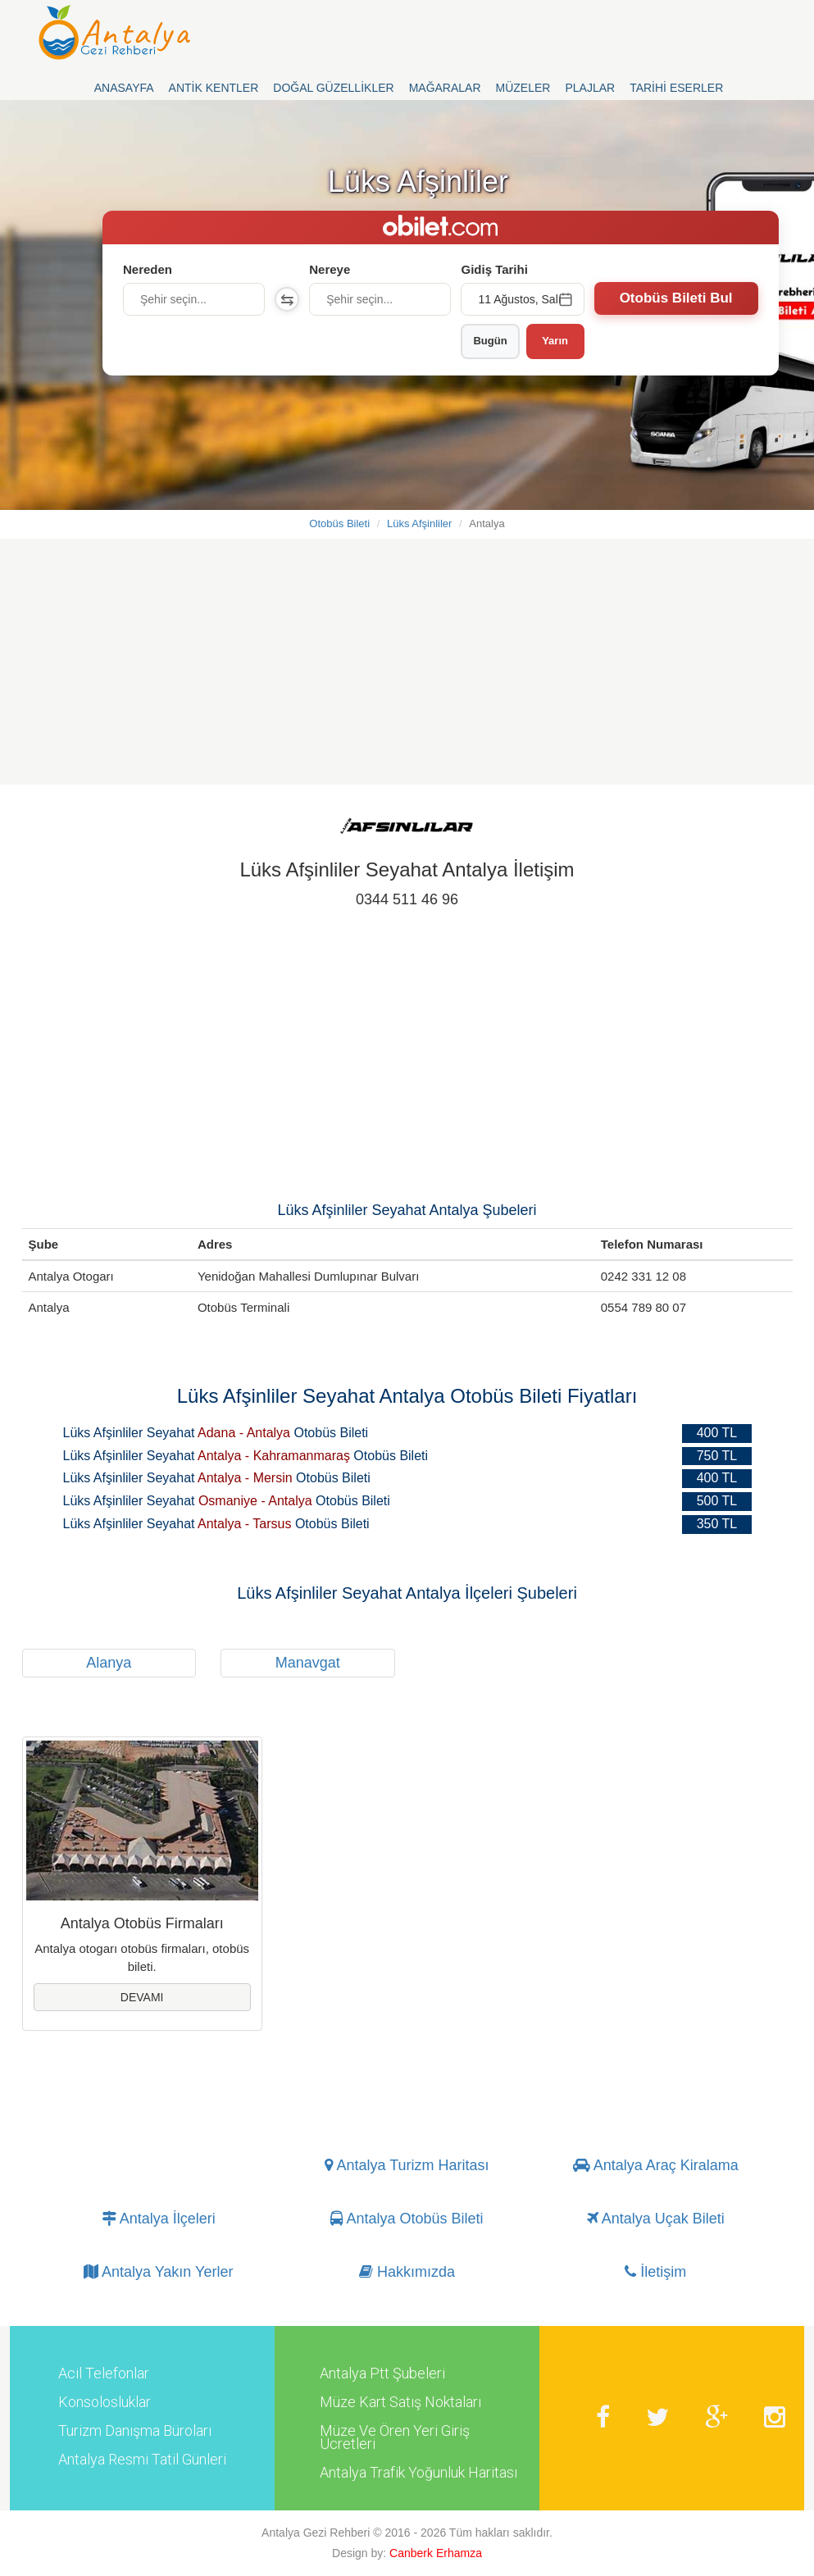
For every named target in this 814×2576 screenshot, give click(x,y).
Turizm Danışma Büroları (134, 2430)
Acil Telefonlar (103, 2373)
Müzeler (523, 87)
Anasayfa (124, 87)
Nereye (329, 269)
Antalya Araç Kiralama (656, 2166)
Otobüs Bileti (339, 523)
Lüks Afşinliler (419, 523)
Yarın (555, 341)
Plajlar (590, 87)
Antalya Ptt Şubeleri (382, 2373)
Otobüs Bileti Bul (676, 298)
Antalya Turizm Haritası (407, 2166)
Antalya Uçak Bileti (656, 2219)
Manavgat (307, 1662)
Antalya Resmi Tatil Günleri (142, 2459)
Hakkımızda (407, 2272)
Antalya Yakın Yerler (158, 2272)
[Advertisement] (407, 670)
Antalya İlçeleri (159, 2219)
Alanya (108, 1662)
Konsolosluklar (104, 2402)
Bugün (490, 341)
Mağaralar (445, 87)
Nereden (147, 269)
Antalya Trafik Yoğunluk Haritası (418, 2472)
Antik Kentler (214, 87)
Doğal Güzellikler (333, 87)
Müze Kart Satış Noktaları (400, 2402)
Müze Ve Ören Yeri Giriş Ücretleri (395, 2437)
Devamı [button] (142, 1997)
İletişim (655, 2272)
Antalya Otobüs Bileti (406, 2219)
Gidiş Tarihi (494, 269)
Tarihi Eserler (676, 87)
